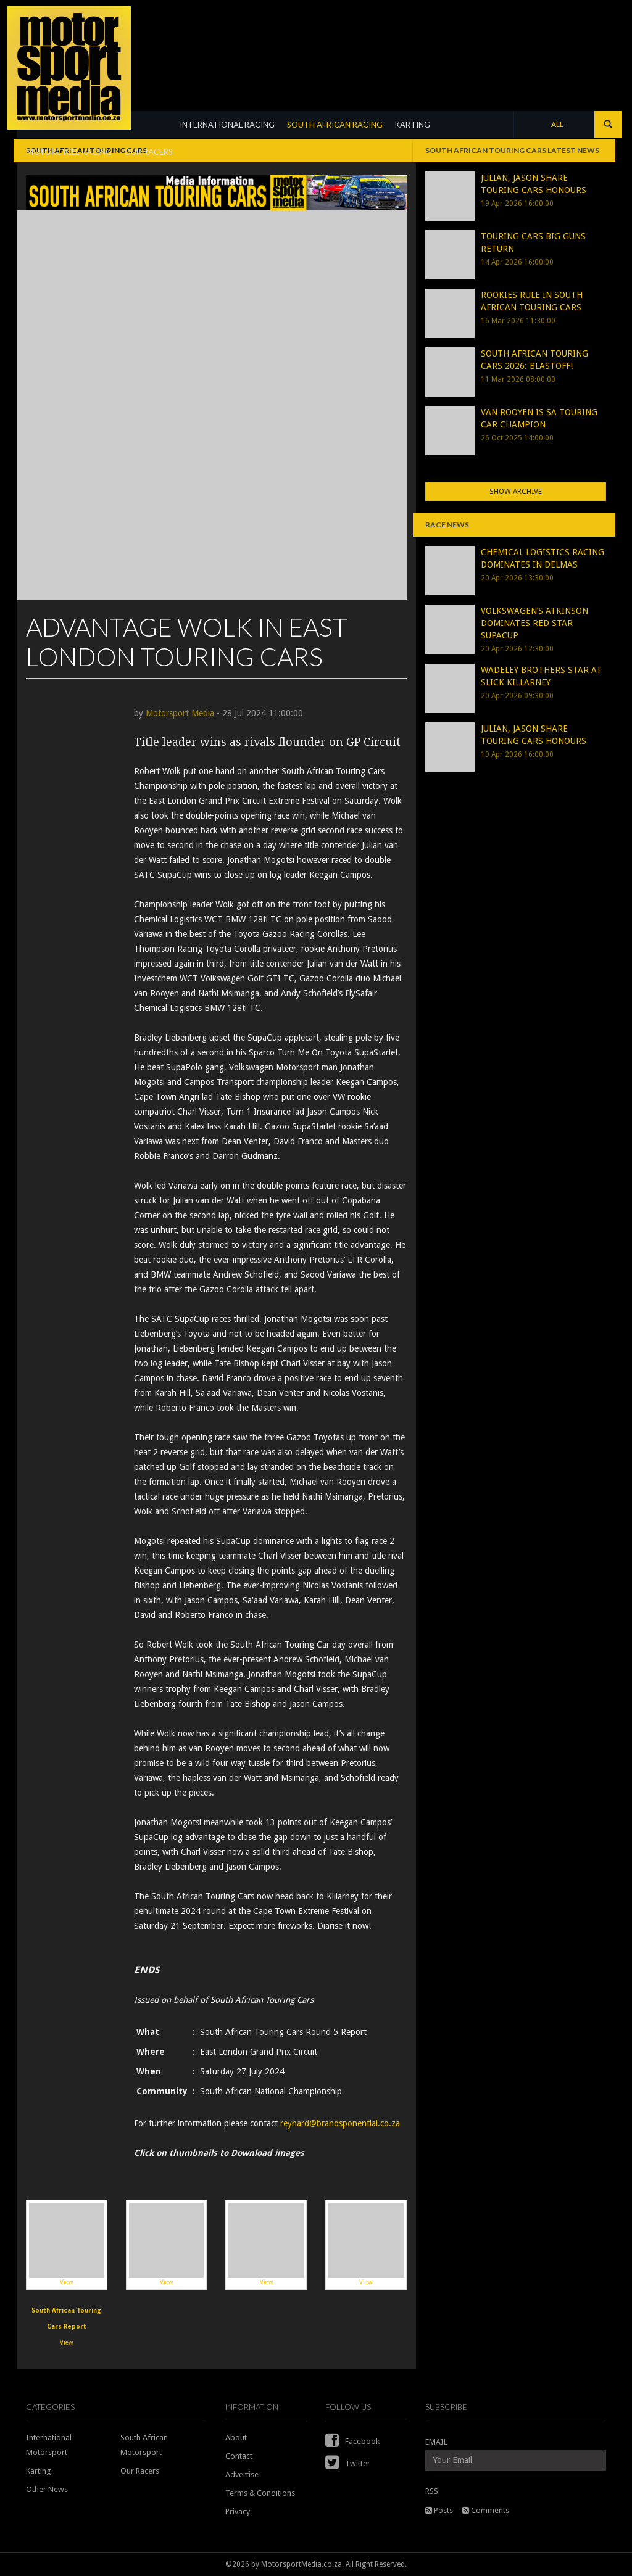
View (66, 2244)
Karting (38, 2470)
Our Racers (139, 2470)
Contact (238, 2456)
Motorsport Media (180, 713)
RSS (431, 2491)
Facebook (352, 2441)
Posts (439, 2510)
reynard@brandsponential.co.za (340, 2123)
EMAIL (436, 2441)
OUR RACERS (148, 152)
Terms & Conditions (260, 2493)
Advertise (242, 2474)
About (236, 2437)
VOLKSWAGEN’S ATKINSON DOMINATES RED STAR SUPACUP (534, 623)
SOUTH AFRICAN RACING (335, 125)
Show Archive (515, 491)
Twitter (347, 2463)
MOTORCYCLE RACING (69, 152)
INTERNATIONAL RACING (227, 125)
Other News (47, 2489)
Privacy (237, 2511)
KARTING (412, 125)
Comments (485, 2510)
